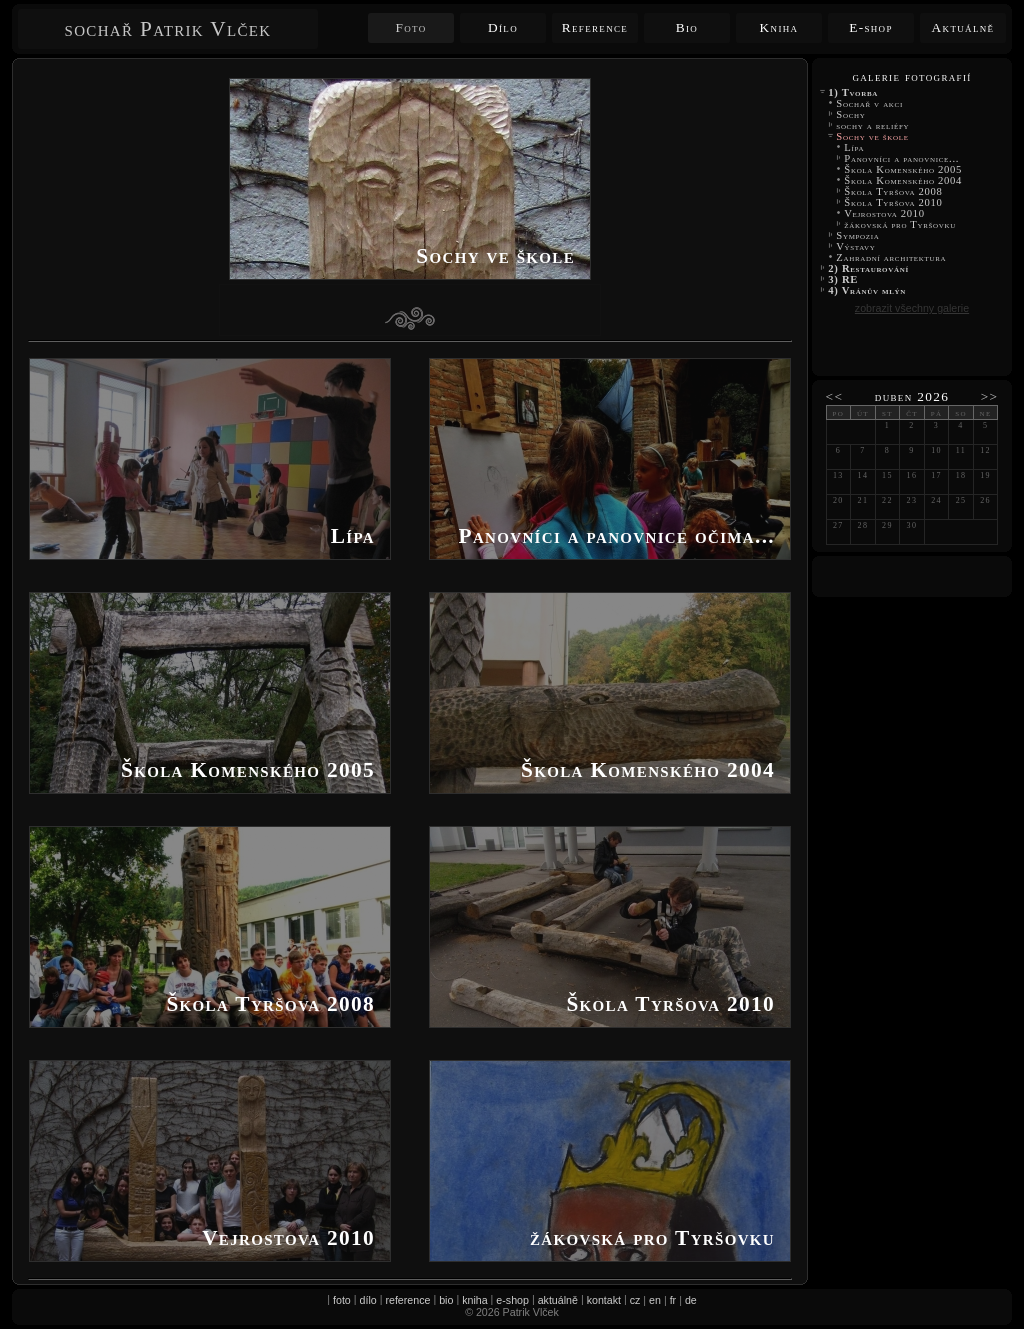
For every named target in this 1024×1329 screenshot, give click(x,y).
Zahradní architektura (891, 257)
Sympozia (858, 235)
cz (635, 1300)
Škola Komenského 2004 (903, 180)
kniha (474, 1300)
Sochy (851, 114)
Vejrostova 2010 (884, 213)
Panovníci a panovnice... (901, 158)
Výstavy (856, 246)
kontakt (604, 1300)
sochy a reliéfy (873, 125)
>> (990, 396)
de (691, 1300)
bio (446, 1300)
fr (673, 1300)
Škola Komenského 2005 (903, 169)
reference (407, 1300)
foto (342, 1300)
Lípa (854, 147)
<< (835, 396)
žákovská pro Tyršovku (900, 224)
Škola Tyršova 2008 (893, 191)
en (655, 1300)
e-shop (512, 1300)
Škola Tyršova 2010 (893, 202)
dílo (368, 1300)
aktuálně (558, 1300)
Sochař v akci (869, 103)
